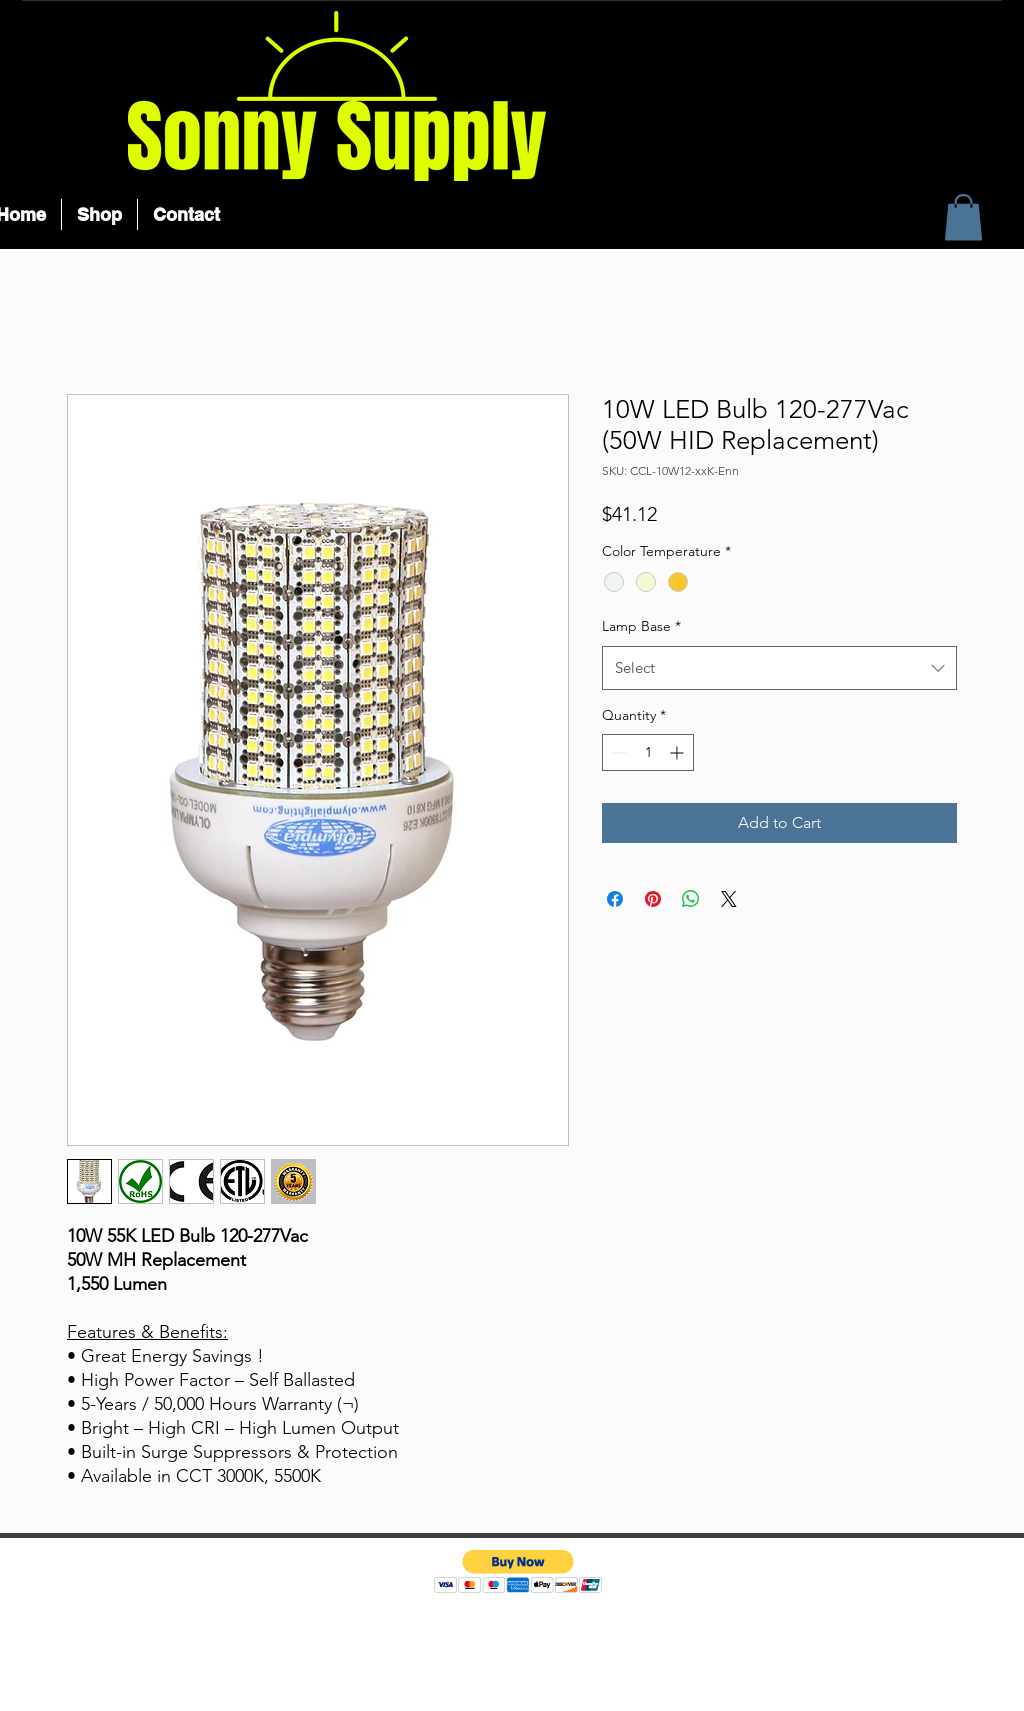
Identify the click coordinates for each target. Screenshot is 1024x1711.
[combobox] (779, 668)
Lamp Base (641, 626)
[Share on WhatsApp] (691, 899)
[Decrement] (617, 752)
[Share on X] (729, 899)
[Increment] (678, 752)
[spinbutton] (648, 752)
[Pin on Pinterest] (653, 899)
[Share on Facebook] (615, 899)
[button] (963, 217)
